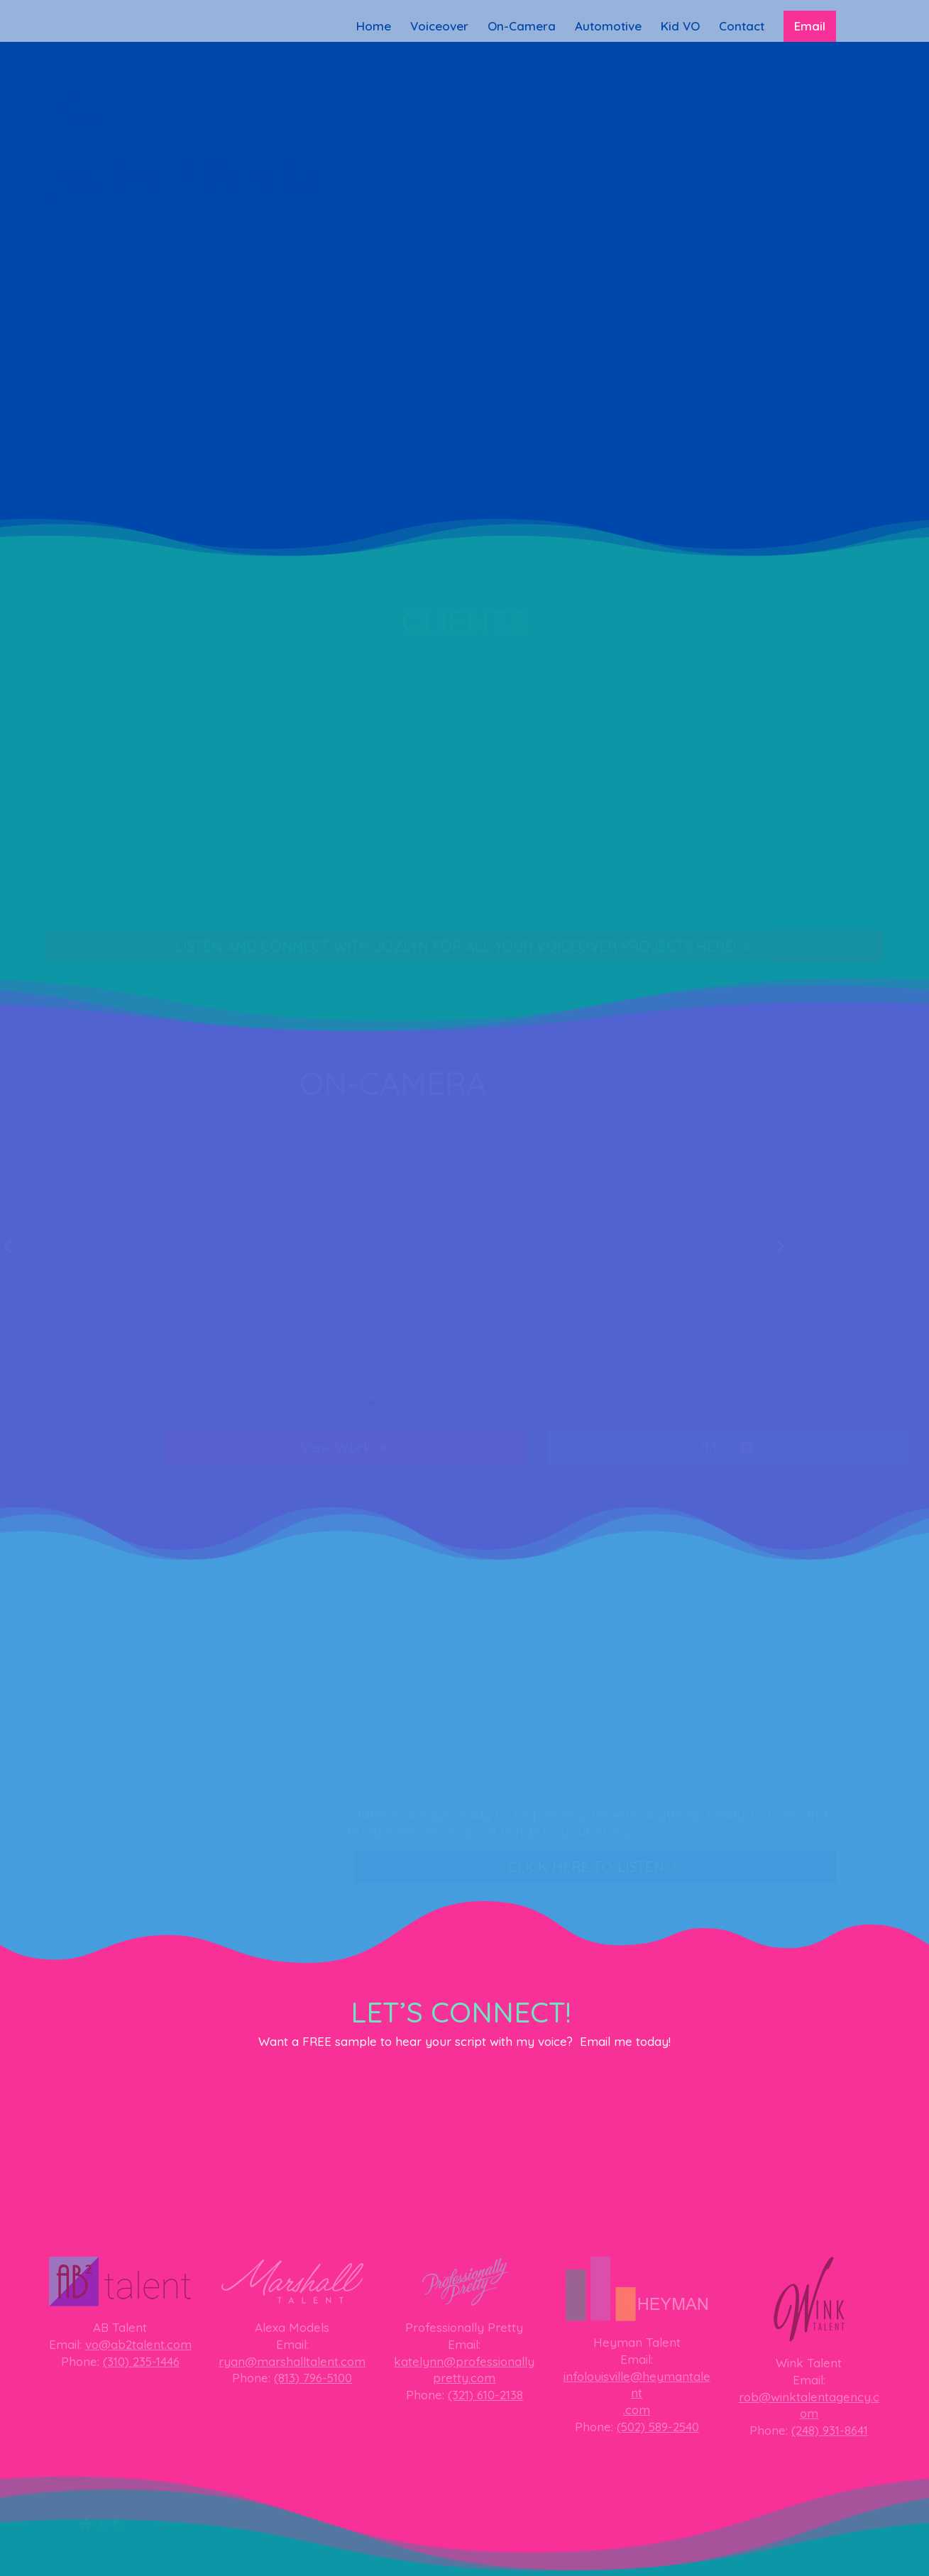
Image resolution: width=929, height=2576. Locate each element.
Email (809, 25)
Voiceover (439, 27)
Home (373, 27)
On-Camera (522, 27)
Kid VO (680, 27)
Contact (741, 27)
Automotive (608, 27)
